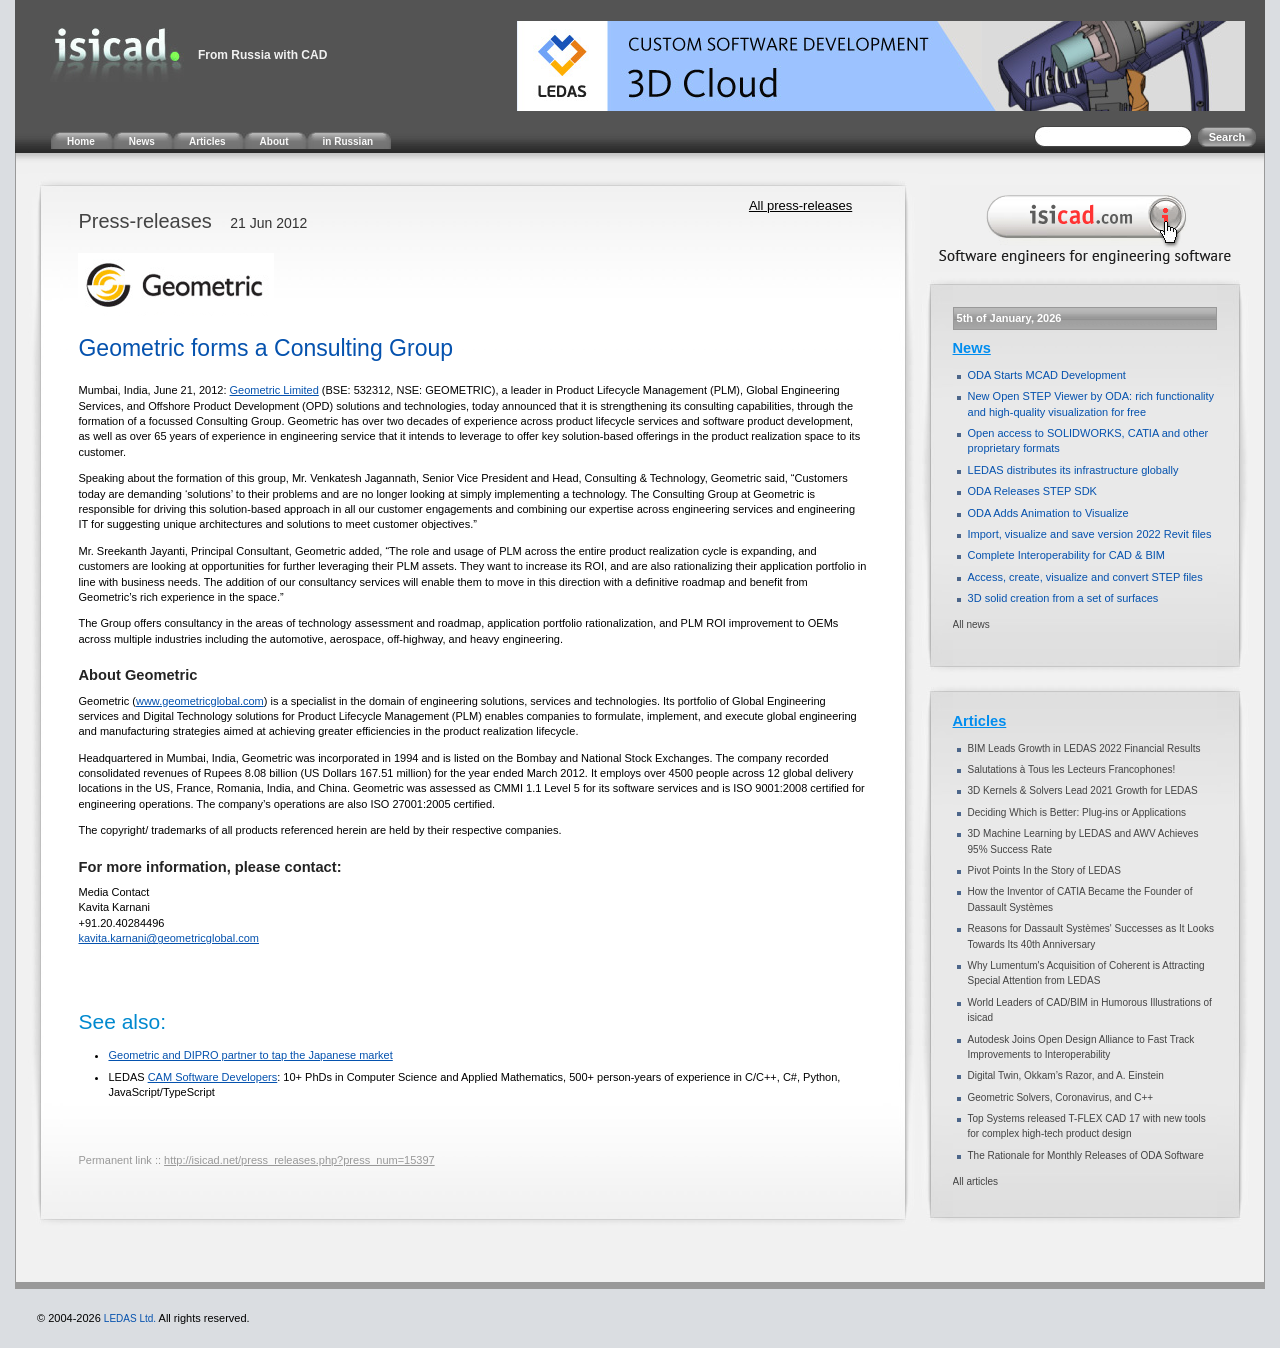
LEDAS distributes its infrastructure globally (1073, 470)
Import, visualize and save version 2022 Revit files (1090, 534)
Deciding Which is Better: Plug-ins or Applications (1077, 812)
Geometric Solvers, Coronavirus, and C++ (1061, 1097)
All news (971, 624)
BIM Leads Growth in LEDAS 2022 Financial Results (1084, 748)
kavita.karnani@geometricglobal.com (168, 938)
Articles (980, 721)
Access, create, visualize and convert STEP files (1085, 577)
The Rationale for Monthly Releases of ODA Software (1086, 1155)
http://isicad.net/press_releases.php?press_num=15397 (299, 1160)
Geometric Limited (274, 390)
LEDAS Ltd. (130, 1318)
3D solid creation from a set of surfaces (1063, 598)
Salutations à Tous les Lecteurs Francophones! (1072, 769)
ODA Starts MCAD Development (1047, 375)
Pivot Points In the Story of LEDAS (1044, 870)
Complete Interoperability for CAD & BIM (1066, 555)
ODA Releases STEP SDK (1032, 491)
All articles (976, 1181)
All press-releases (800, 205)
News (972, 348)
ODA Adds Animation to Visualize (1048, 513)
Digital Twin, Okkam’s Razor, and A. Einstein (1066, 1075)
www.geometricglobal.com (200, 701)
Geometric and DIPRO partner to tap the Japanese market (250, 1055)
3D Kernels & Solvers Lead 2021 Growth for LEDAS (1083, 790)
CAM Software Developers (213, 1077)
